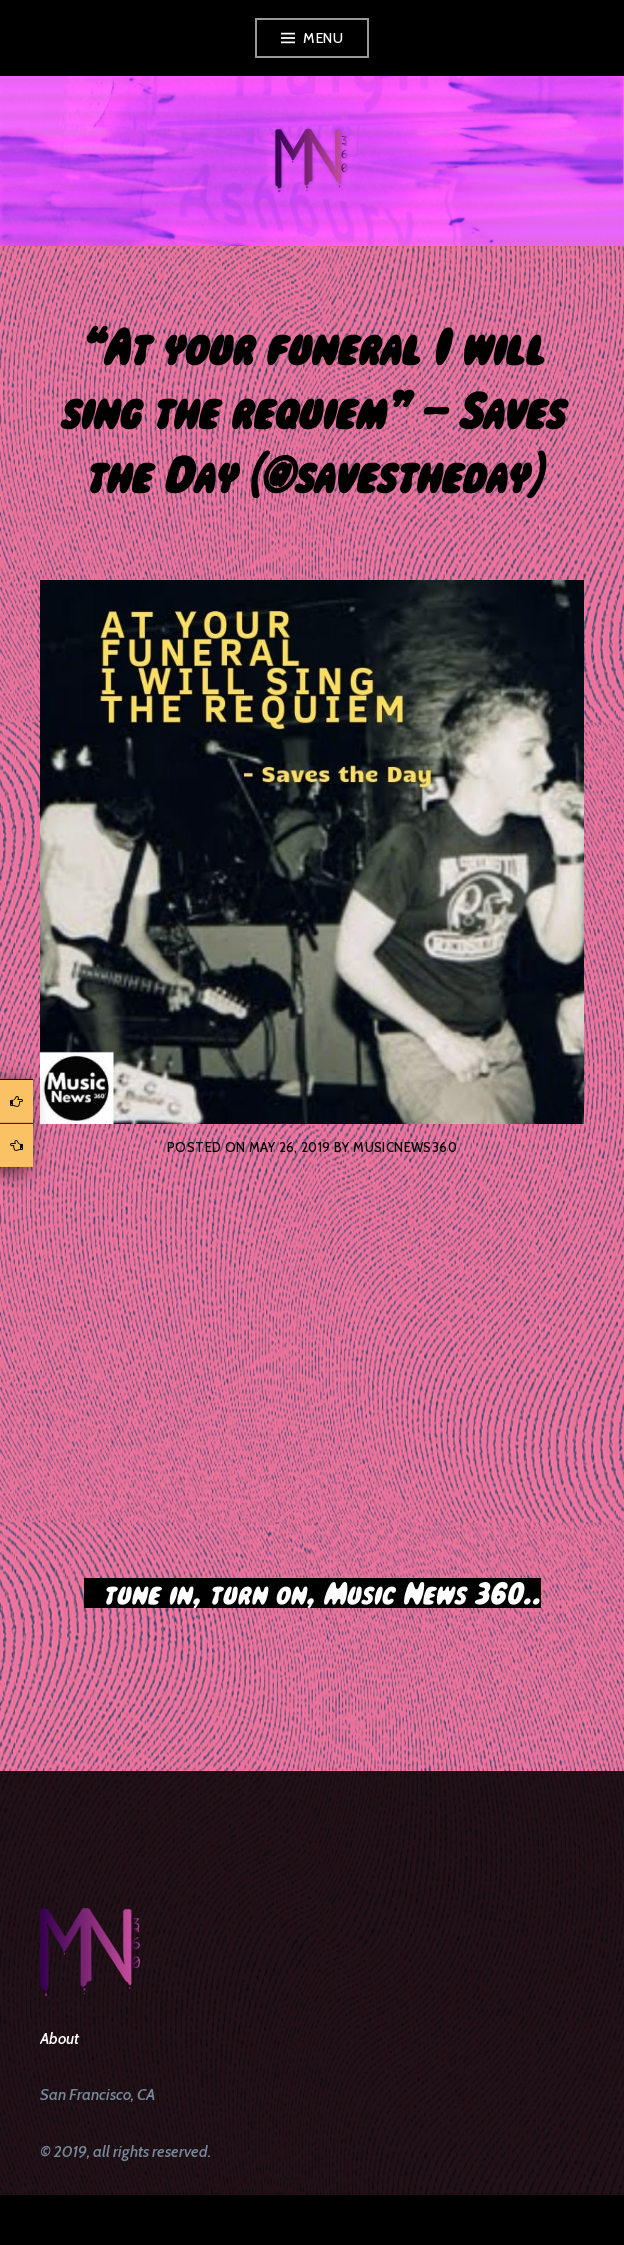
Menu (323, 38)
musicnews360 (405, 1147)
